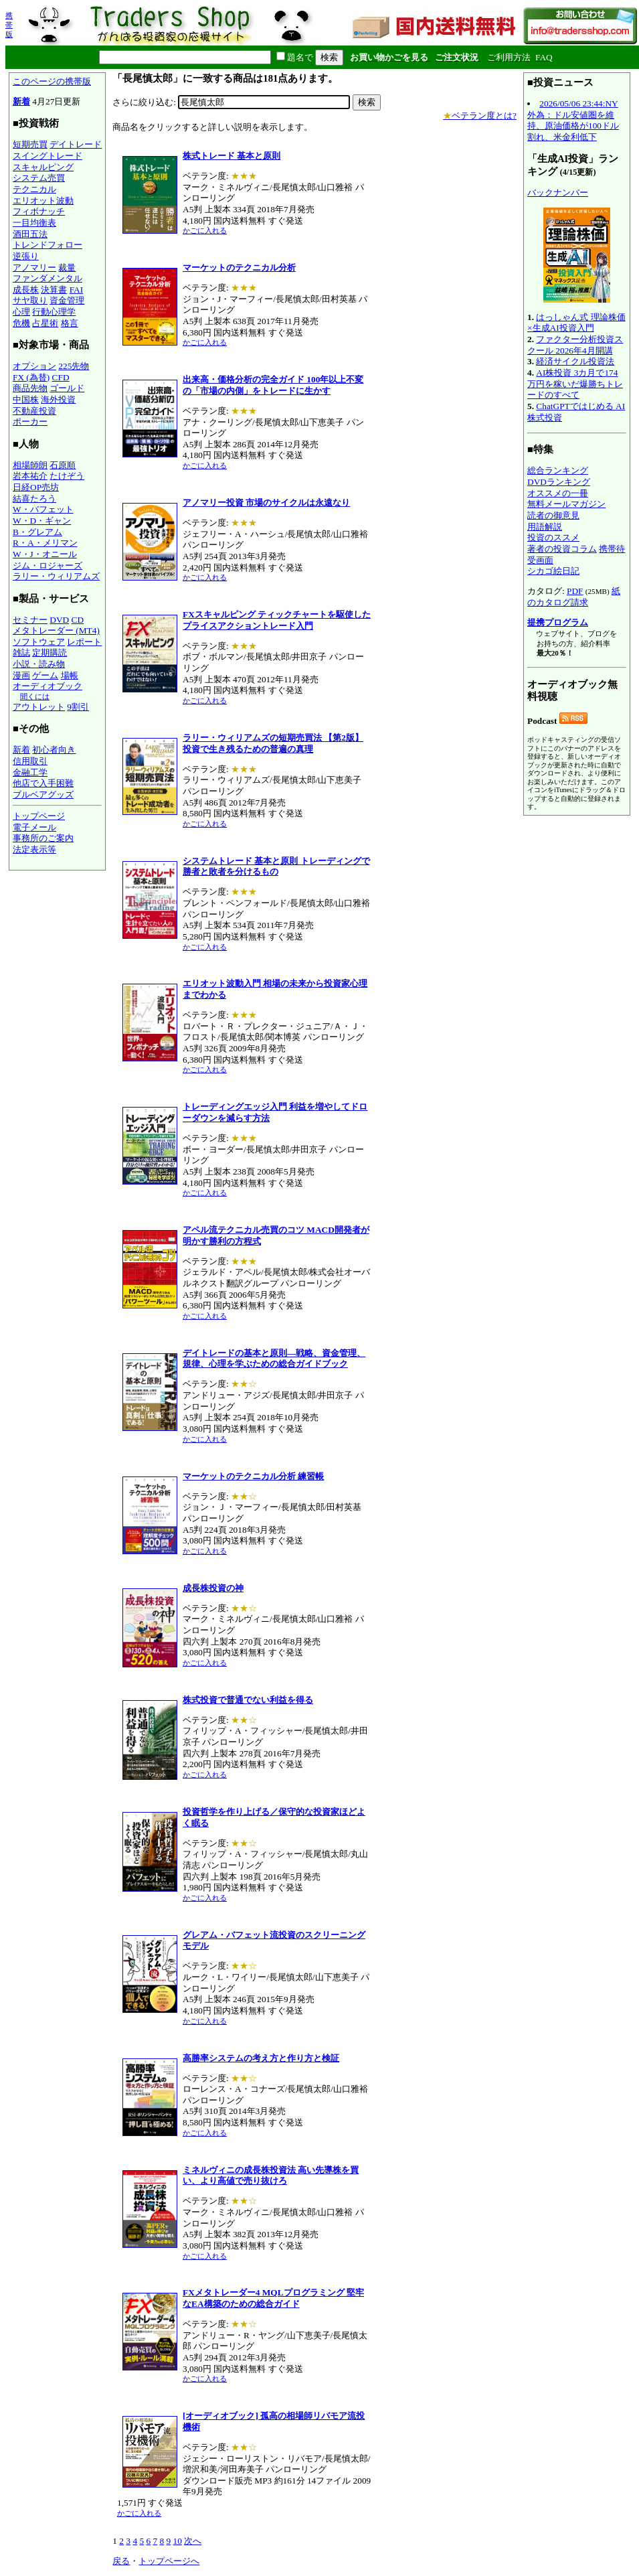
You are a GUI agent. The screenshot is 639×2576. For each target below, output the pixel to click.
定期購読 (49, 653)
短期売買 (30, 144)
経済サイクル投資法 (575, 361)
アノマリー (34, 267)
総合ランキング (557, 470)
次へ (192, 2541)
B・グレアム (37, 532)
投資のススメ (553, 537)
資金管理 (67, 300)
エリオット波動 (43, 201)
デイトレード (76, 144)
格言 (69, 323)
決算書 (54, 290)
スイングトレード (47, 156)
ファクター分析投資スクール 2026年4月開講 (575, 345)
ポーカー (30, 421)
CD (78, 620)
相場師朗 (30, 465)
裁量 (67, 267)
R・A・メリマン (45, 543)
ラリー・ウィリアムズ (56, 576)
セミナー (30, 620)
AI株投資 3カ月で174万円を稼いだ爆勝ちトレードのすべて (575, 384)
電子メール (34, 827)
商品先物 (30, 388)
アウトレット (39, 707)
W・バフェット (43, 509)
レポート (84, 642)
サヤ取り (30, 300)
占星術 (45, 323)
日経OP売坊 (36, 487)
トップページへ (169, 2561)
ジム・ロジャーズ (47, 565)
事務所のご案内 (43, 838)
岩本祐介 (30, 476)
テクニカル (34, 189)
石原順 (63, 465)
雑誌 (21, 653)
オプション (34, 366)
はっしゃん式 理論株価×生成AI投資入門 (576, 322)
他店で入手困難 (43, 783)
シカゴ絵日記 (553, 571)
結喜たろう (34, 499)
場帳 (69, 675)
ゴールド (67, 388)
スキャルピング (43, 167)
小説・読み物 (39, 664)
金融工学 (30, 772)
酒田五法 (30, 234)
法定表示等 (34, 849)
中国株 (26, 399)
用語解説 (544, 527)
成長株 (26, 290)
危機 (21, 323)
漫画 (21, 675)
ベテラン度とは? (480, 115)
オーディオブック (47, 686)
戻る (121, 2561)
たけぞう (67, 476)
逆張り (26, 256)
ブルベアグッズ (43, 794)
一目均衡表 (34, 223)
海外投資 (58, 399)
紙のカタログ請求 (573, 596)
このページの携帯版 (52, 81)
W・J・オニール (45, 554)
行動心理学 (54, 312)
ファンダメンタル (47, 278)
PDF (575, 591)
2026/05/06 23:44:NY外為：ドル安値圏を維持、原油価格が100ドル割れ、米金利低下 (573, 120)
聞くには (35, 696)
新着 (21, 101)
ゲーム (45, 675)
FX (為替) (31, 377)
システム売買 (39, 178)
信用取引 (30, 761)
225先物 (73, 366)
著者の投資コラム (562, 549)
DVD (59, 620)
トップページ (39, 816)
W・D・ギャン (42, 521)
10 (177, 2541)
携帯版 (9, 24)
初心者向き (54, 750)
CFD (61, 377)
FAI (77, 290)
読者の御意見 (553, 515)
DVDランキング (558, 482)
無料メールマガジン (566, 504)
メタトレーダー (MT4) (56, 630)
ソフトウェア (39, 642)
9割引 (78, 707)
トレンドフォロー (47, 245)
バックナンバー (557, 192)
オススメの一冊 (557, 493)
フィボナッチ (39, 211)
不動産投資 (34, 411)
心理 (21, 312)
